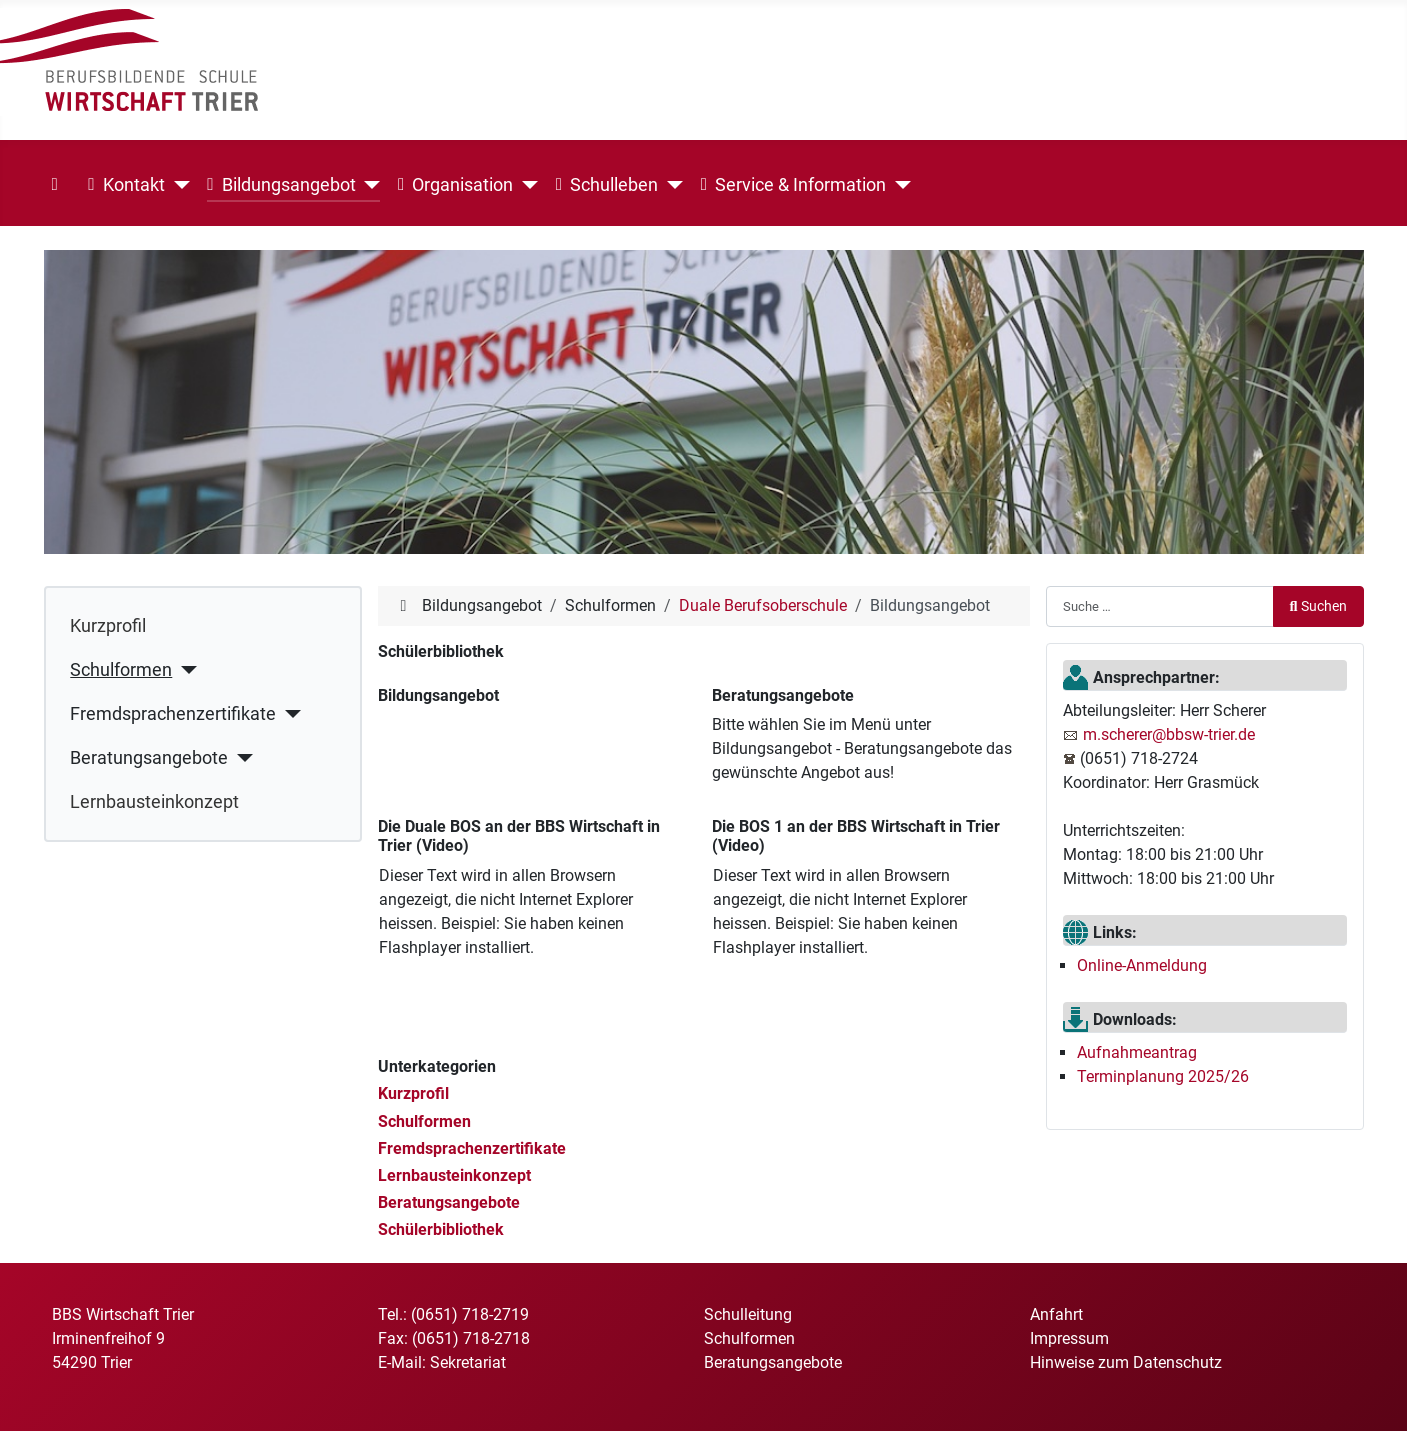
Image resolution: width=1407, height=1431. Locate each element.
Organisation (455, 185)
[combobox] (1160, 606)
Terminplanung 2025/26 (1163, 1076)
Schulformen (121, 670)
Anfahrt (1056, 1314)
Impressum (1069, 1338)
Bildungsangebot (281, 185)
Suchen (1318, 606)
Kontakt (126, 185)
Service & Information (793, 185)
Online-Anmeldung (1142, 965)
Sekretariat (468, 1362)
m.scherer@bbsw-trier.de (1169, 734)
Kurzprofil (108, 626)
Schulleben (607, 185)
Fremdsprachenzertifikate (173, 714)
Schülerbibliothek (441, 1229)
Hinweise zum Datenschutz (1126, 1362)
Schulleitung (748, 1314)
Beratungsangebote (149, 758)
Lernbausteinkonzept (154, 802)
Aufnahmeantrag (1137, 1052)
